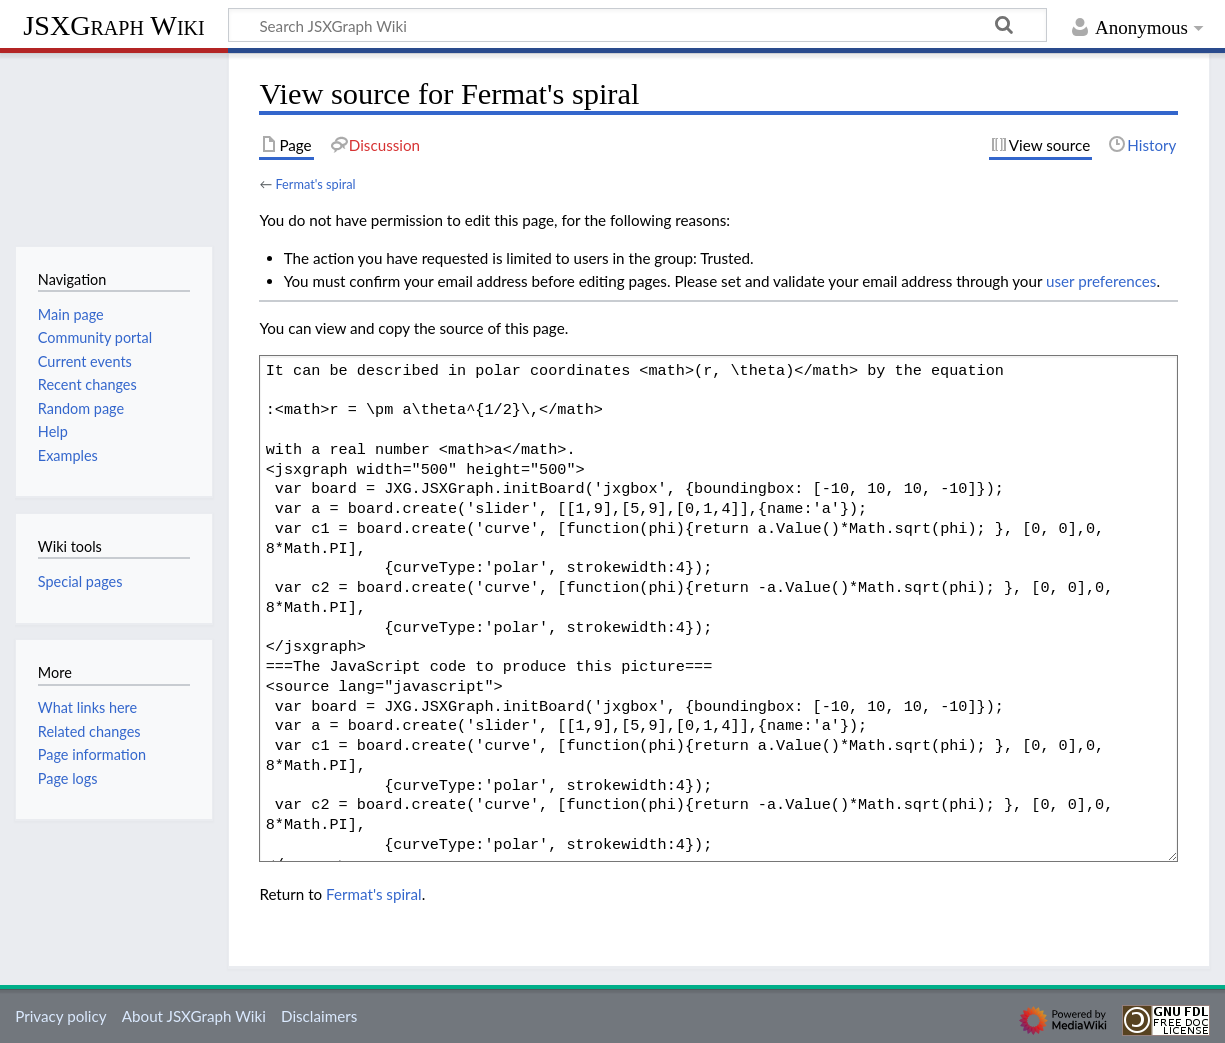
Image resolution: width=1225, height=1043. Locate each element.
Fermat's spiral (315, 184)
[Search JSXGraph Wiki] (637, 25)
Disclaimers (319, 1016)
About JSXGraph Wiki (194, 1016)
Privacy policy (60, 1016)
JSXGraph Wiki (113, 25)
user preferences (1101, 281)
